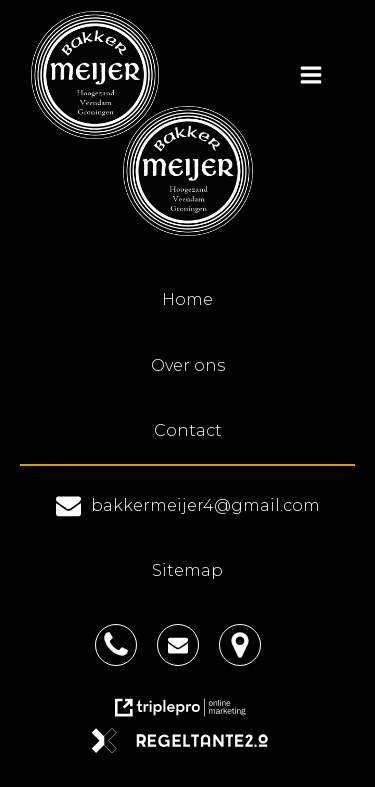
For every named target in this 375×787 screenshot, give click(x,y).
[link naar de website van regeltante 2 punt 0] (187, 747)
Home (187, 299)
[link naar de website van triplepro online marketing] (188, 714)
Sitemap (187, 570)
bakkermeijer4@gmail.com (205, 505)
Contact (188, 430)
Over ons (188, 365)
